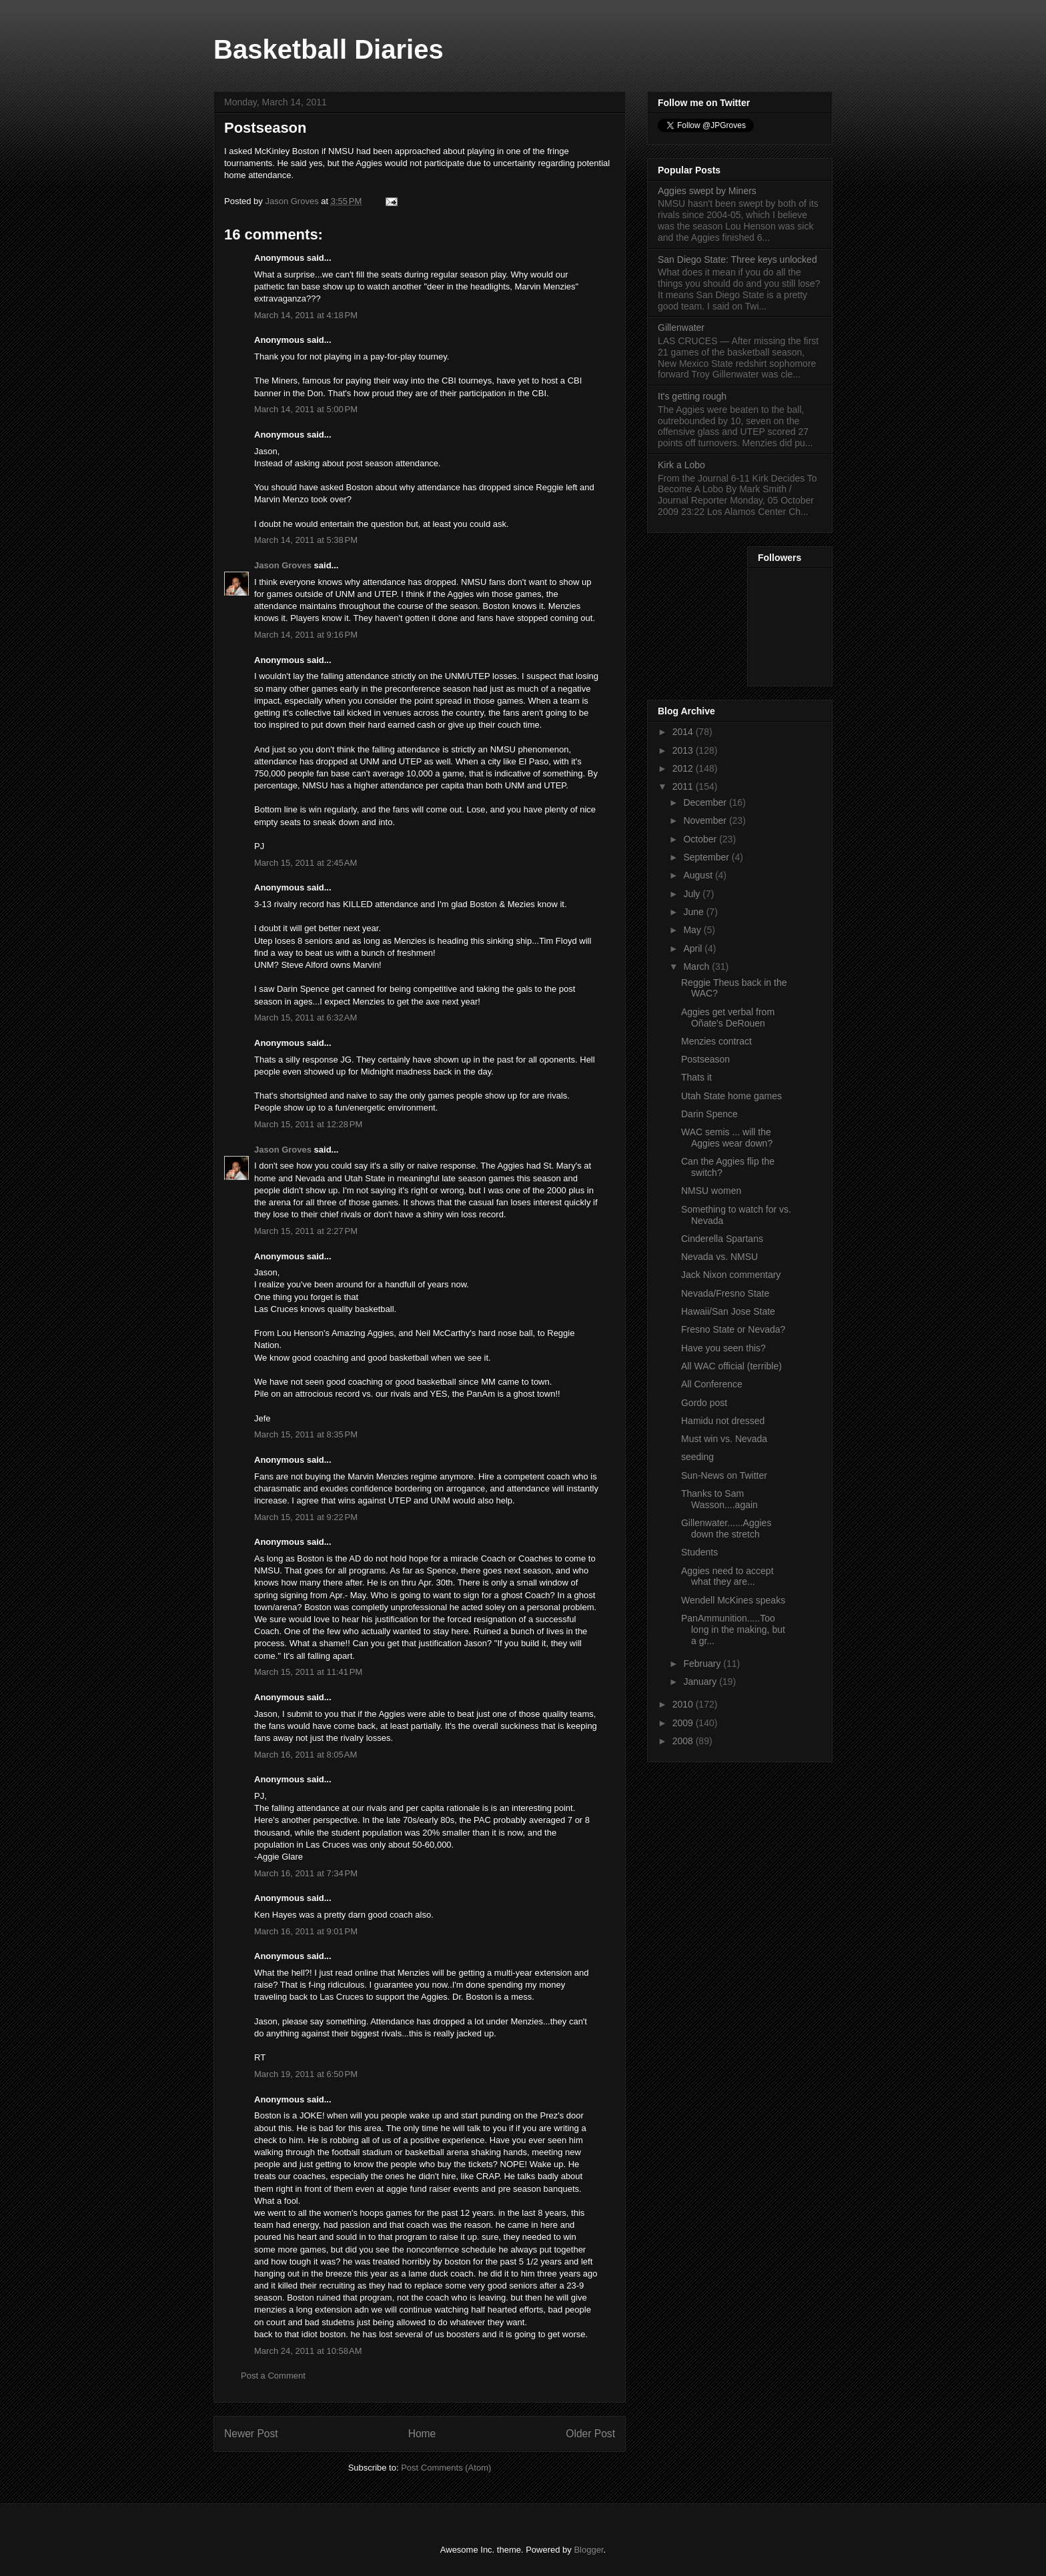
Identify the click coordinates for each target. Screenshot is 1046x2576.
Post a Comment (273, 2376)
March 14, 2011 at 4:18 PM (306, 315)
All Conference (711, 1384)
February (703, 1663)
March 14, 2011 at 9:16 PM (306, 635)
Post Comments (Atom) (446, 2468)
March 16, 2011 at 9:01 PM (306, 1931)
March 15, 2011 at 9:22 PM (306, 1517)
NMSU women (711, 1190)
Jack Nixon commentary (730, 1274)
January (701, 1681)
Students (699, 1552)
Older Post (590, 2433)
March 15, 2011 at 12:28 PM (308, 1124)
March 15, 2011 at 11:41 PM (308, 1672)
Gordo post (704, 1402)
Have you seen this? (723, 1348)
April (693, 948)
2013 (684, 750)
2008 (684, 1741)
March (697, 966)
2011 (684, 786)
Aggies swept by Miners (707, 190)
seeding (697, 1456)
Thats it (696, 1077)
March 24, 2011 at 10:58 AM (308, 2351)
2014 (684, 731)
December (705, 802)
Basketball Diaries (328, 49)
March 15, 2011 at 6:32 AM (305, 1018)
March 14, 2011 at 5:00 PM (306, 409)
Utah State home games (731, 1096)
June (694, 911)
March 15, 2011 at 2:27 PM (306, 1231)
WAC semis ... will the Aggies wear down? (726, 1138)
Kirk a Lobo (681, 465)
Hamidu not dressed (722, 1420)
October (701, 839)
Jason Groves (283, 565)
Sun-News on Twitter (724, 1475)
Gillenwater (681, 327)
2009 (684, 1723)
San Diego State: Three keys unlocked (737, 259)
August (698, 875)
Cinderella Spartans (722, 1238)
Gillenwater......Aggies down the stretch (726, 1528)
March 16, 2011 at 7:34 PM (306, 1873)
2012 (684, 768)
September (707, 857)
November (705, 820)
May (693, 929)
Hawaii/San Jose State (728, 1311)
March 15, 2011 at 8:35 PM (306, 1434)
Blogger (588, 2550)
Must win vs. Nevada (724, 1438)
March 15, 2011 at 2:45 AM (305, 863)
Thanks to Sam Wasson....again (719, 1499)
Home (422, 2433)
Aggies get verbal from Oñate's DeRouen (727, 1018)
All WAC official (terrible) (731, 1366)
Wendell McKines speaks (733, 1600)
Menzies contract (716, 1041)
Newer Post (251, 2433)
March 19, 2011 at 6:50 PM (306, 2074)
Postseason (705, 1059)
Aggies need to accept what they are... (727, 1576)
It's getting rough (692, 396)
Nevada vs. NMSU (719, 1256)
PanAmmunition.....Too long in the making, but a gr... (733, 1629)
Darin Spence (709, 1114)
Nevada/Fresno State (725, 1293)
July (692, 893)
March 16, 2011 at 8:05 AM (305, 1755)
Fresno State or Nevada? (733, 1329)
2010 (684, 1704)
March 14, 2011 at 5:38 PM (306, 540)
